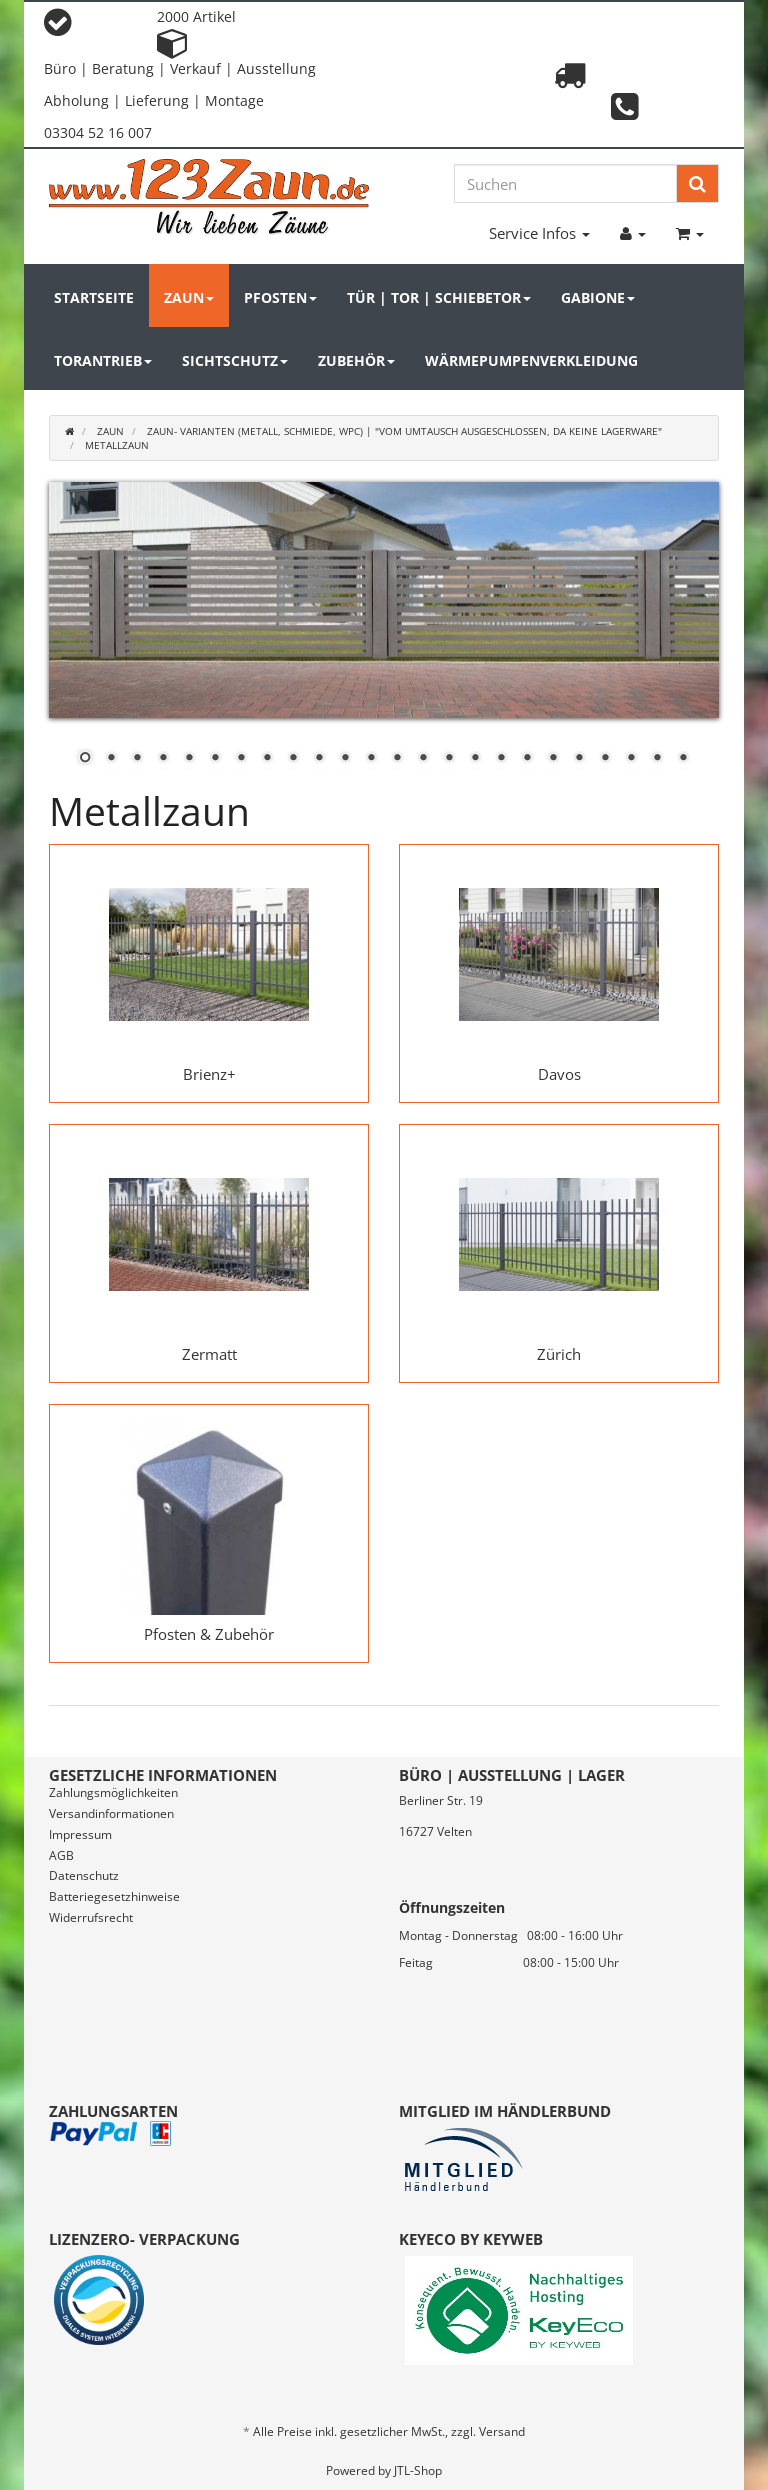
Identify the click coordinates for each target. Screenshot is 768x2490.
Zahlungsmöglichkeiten (113, 1792)
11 (345, 759)
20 (579, 759)
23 (657, 759)
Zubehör (356, 360)
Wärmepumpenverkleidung (531, 360)
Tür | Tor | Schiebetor (439, 297)
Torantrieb (103, 360)
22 (631, 759)
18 (527, 759)
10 (319, 759)
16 (475, 759)
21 (605, 759)
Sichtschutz (235, 360)
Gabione (598, 297)
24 (683, 759)
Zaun (189, 297)
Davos (559, 1074)
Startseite (94, 297)
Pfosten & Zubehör (209, 1634)
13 (397, 759)
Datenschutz (84, 1875)
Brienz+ (209, 1074)
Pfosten (280, 297)
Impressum (80, 1834)
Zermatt (209, 1354)
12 (371, 759)
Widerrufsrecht (91, 1917)
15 (449, 759)
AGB (61, 1855)
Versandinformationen (111, 1813)
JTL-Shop (418, 2470)
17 (501, 759)
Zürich (559, 1354)
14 (423, 759)
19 (553, 759)
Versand (502, 2431)
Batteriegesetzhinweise (114, 1896)
